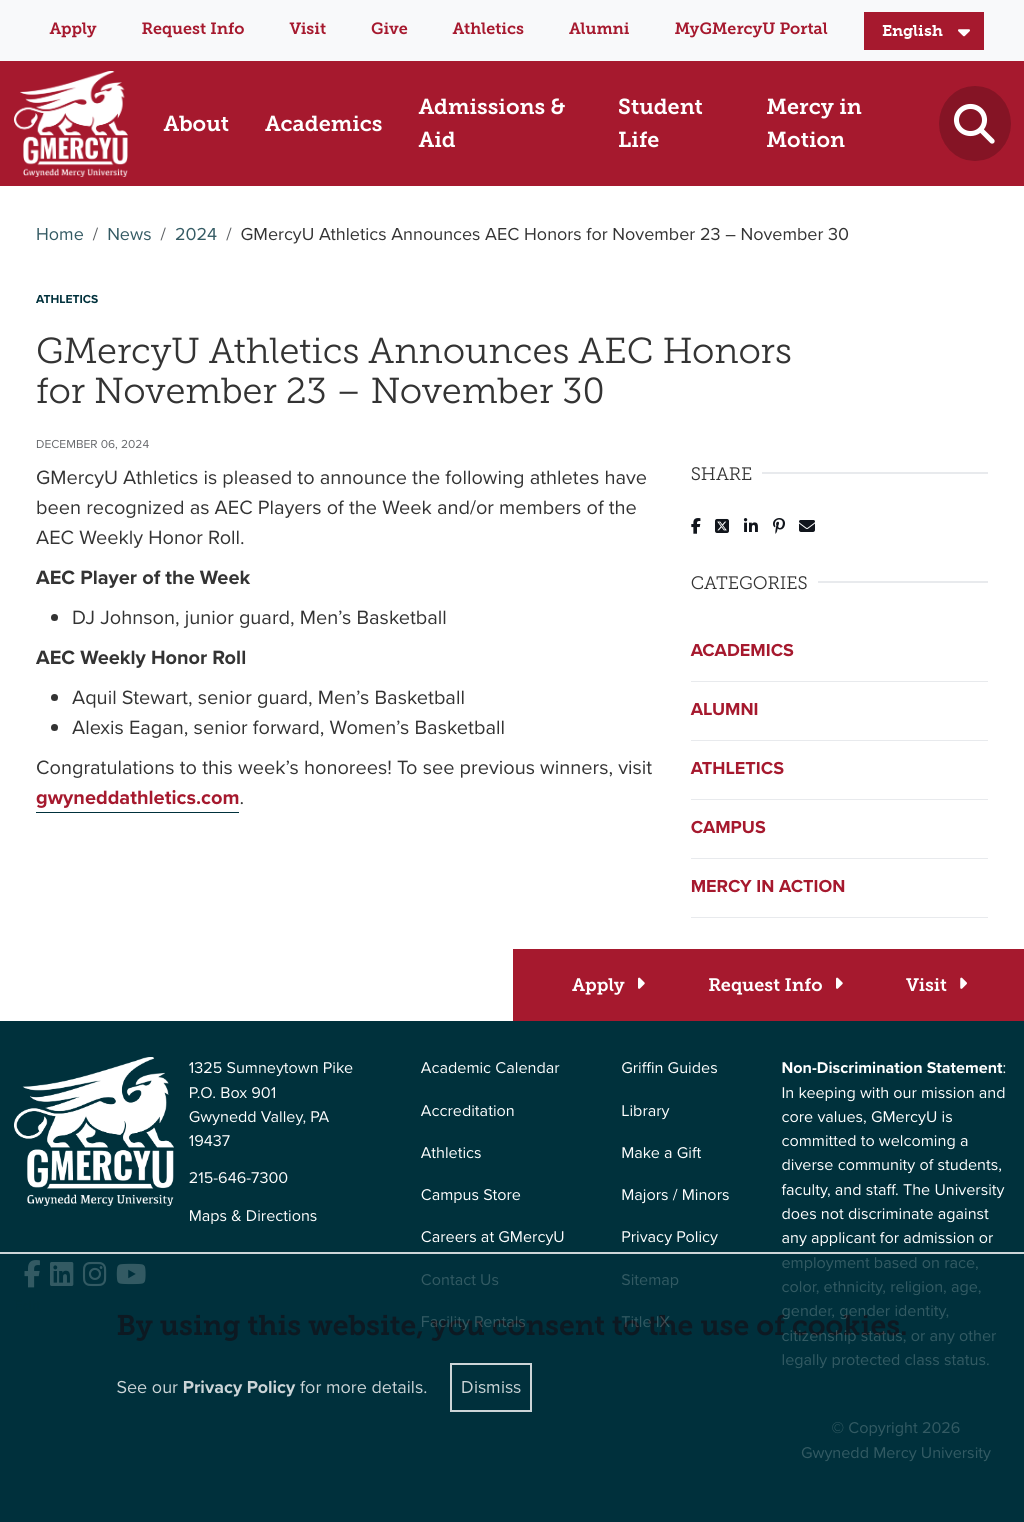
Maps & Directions (253, 1216)
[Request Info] (774, 985)
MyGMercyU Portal (750, 29)
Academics (742, 651)
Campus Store (471, 1195)
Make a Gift (661, 1153)
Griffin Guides (669, 1068)
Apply (72, 29)
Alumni (599, 29)
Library (645, 1111)
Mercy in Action (768, 887)
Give (389, 29)
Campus (728, 828)
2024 (196, 235)
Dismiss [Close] (491, 1387)
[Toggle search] (974, 123)
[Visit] (935, 985)
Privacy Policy (669, 1237)
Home (60, 235)
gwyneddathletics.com (137, 797)
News (129, 235)
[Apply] (607, 985)
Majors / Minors (675, 1195)
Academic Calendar (490, 1068)
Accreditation (468, 1111)
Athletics (488, 29)
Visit (307, 29)
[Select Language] (924, 31)
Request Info (193, 29)
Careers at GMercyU (493, 1237)
